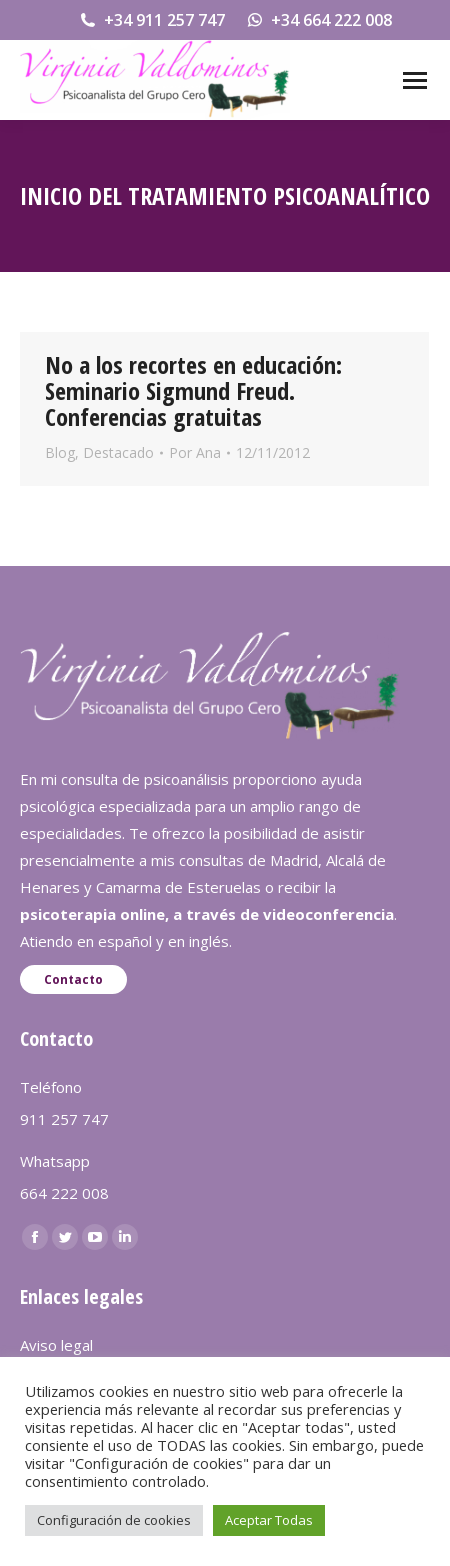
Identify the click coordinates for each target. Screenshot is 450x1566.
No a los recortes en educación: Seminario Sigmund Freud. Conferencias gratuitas (193, 390)
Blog (60, 452)
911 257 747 (64, 1119)
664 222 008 (64, 1193)
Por (195, 452)
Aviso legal (56, 1345)
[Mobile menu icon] (415, 80)
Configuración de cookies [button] (114, 1520)
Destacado (118, 452)
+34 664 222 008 (318, 20)
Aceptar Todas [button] (269, 1520)
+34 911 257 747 (151, 20)
